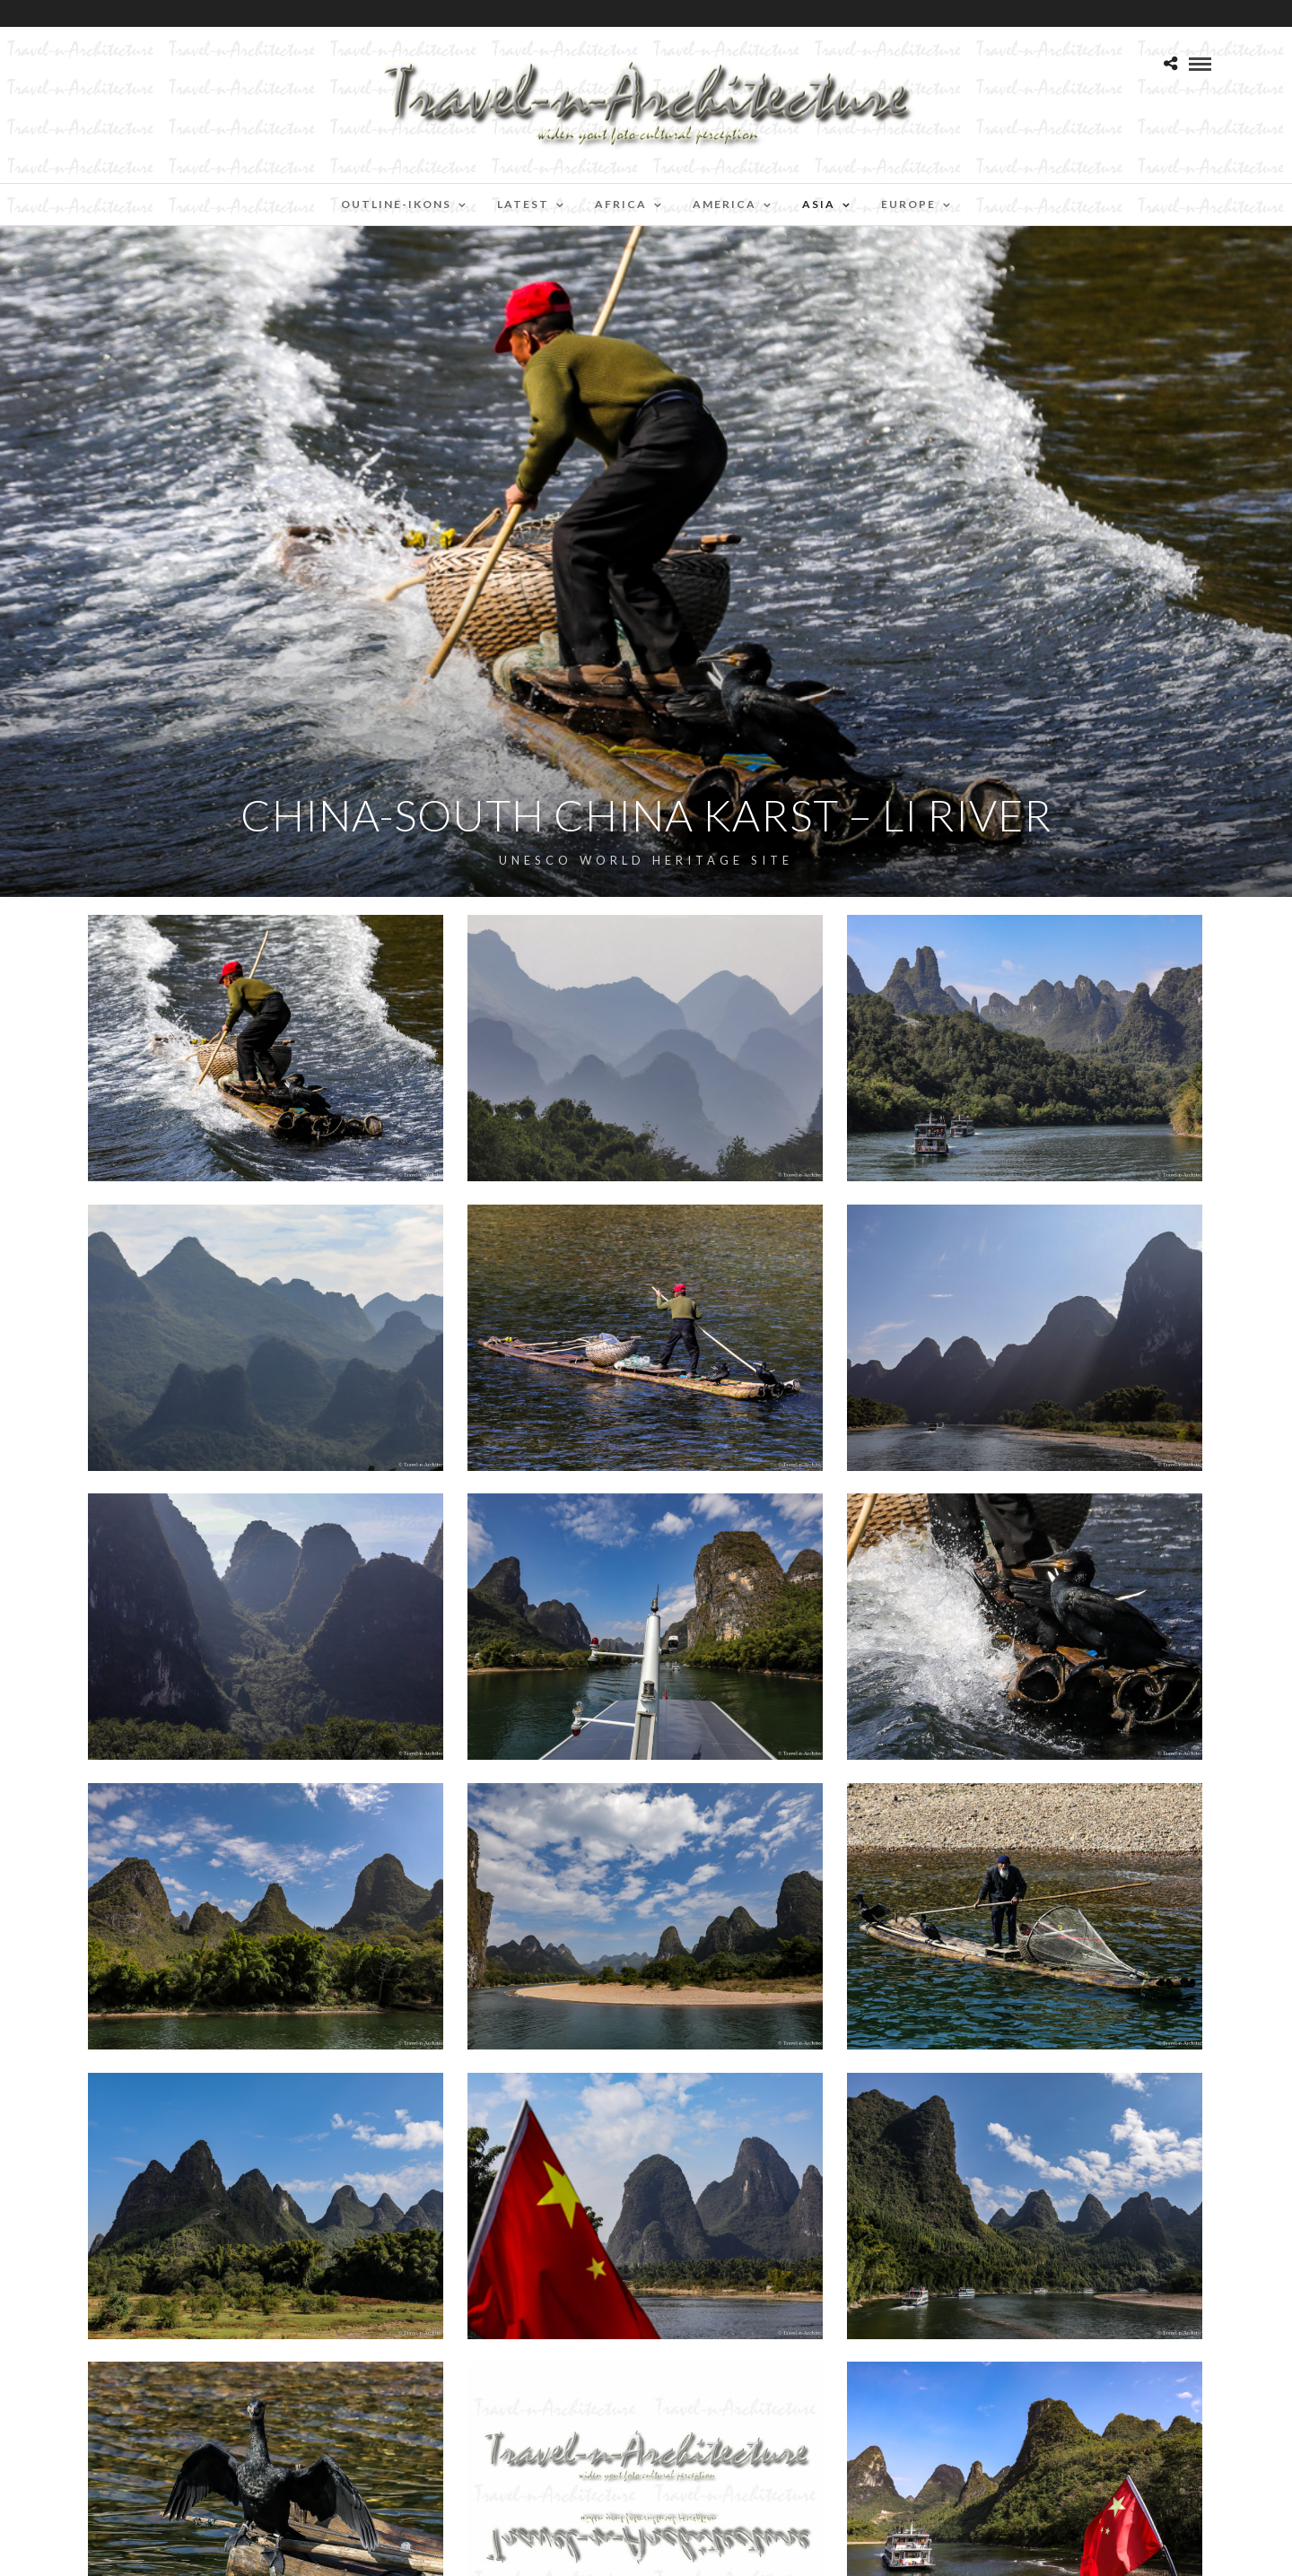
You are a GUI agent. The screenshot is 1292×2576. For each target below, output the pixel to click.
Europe (908, 204)
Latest (523, 204)
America (724, 204)
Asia (818, 204)
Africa (621, 204)
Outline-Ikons (396, 204)
